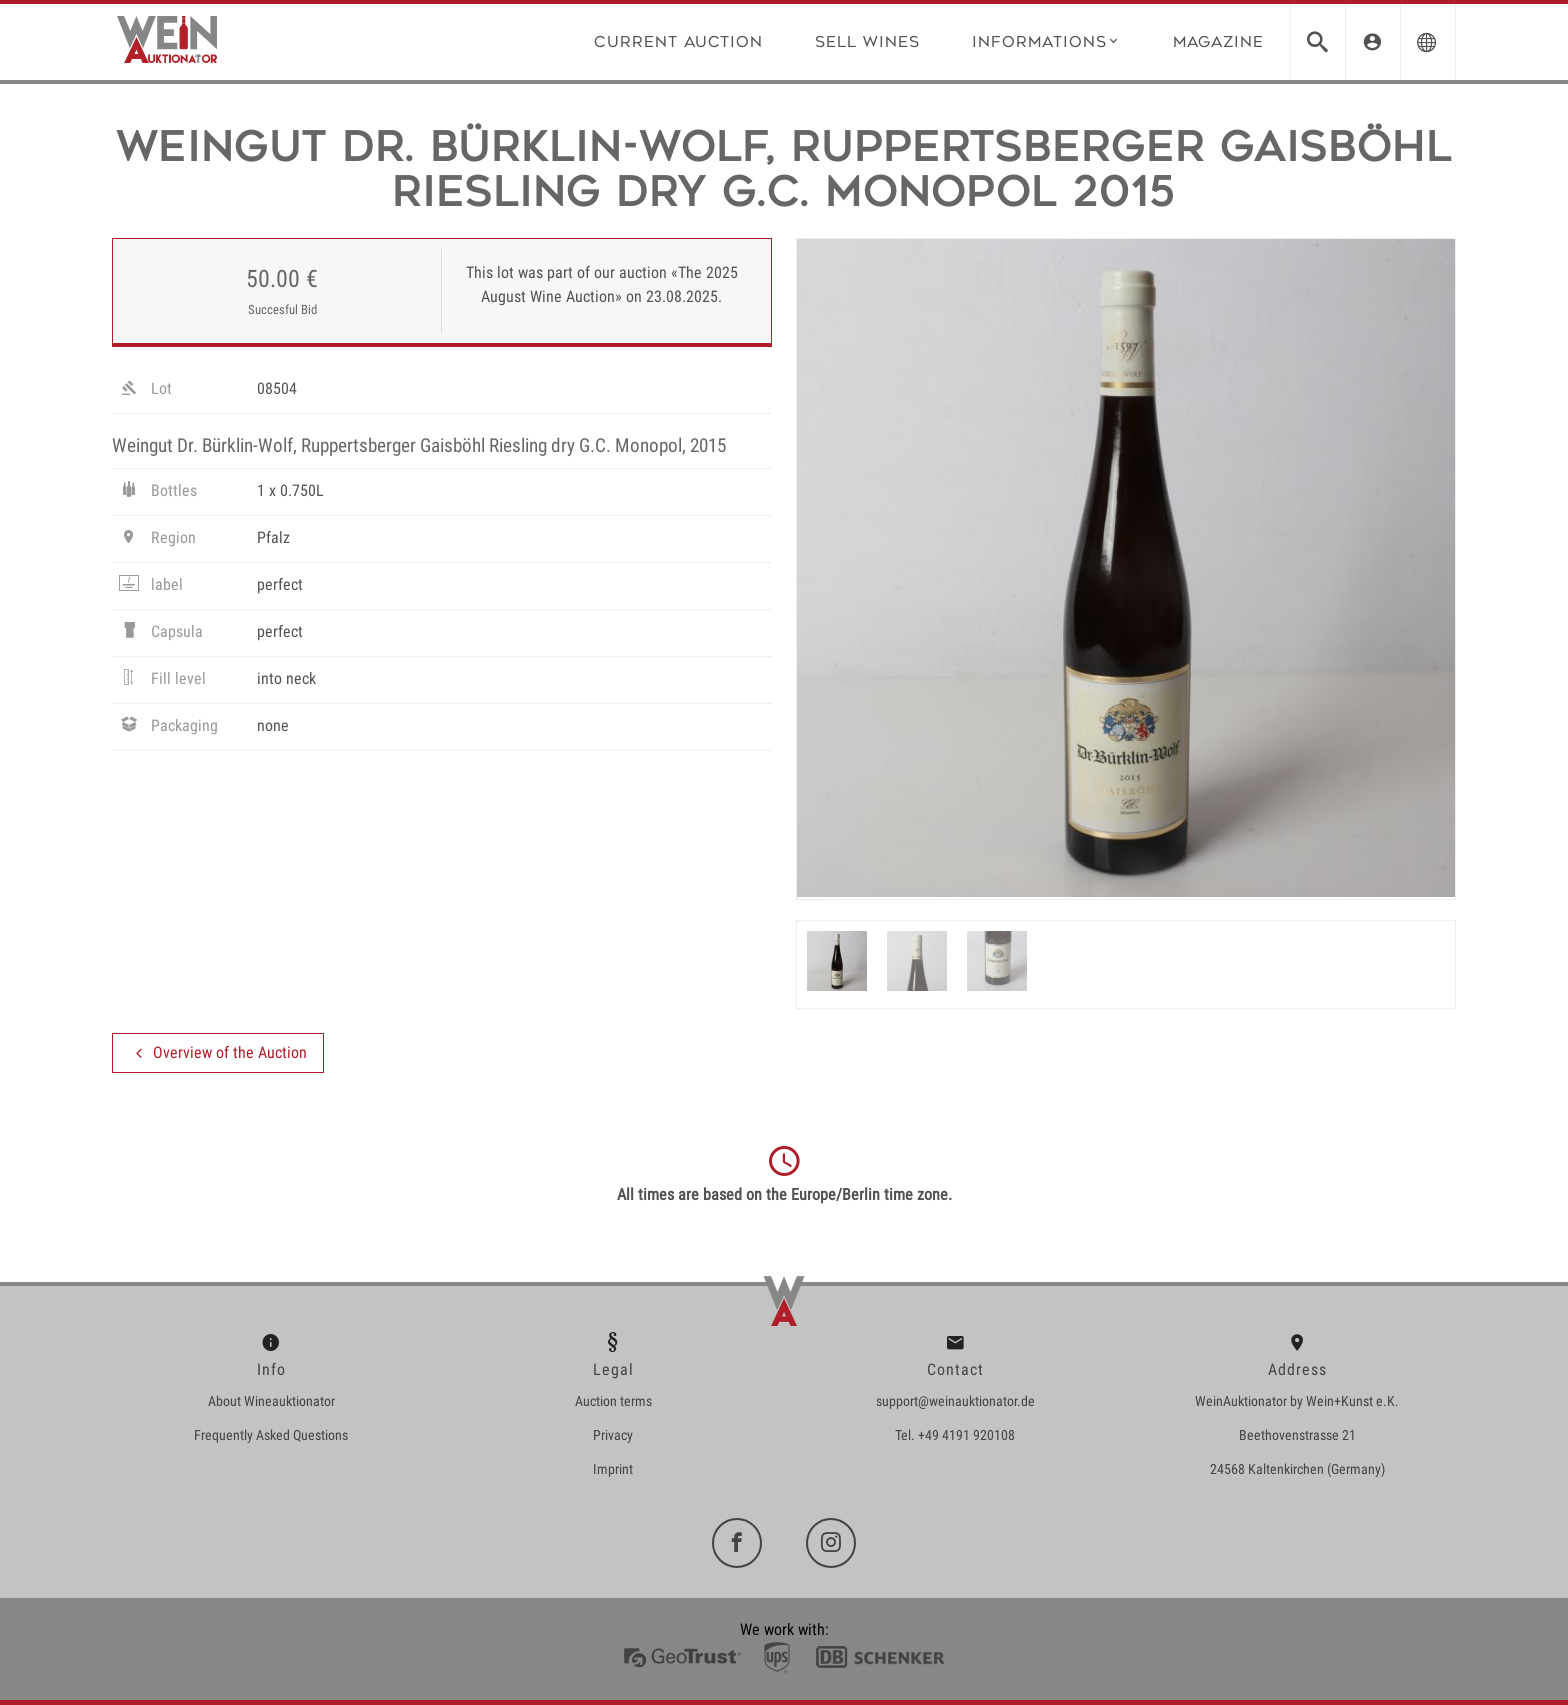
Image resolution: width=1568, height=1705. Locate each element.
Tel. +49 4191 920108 (955, 1435)
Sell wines (867, 41)
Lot (144, 391)
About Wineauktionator (271, 1401)
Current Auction (678, 41)
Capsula (160, 634)
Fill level (161, 681)
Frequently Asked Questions (271, 1435)
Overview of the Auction (218, 1053)
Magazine (1218, 41)
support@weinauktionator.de (955, 1401)
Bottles (157, 493)
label (150, 587)
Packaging (167, 728)
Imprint (613, 1469)
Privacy (613, 1435)
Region (156, 540)
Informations (1046, 41)
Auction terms (613, 1401)
